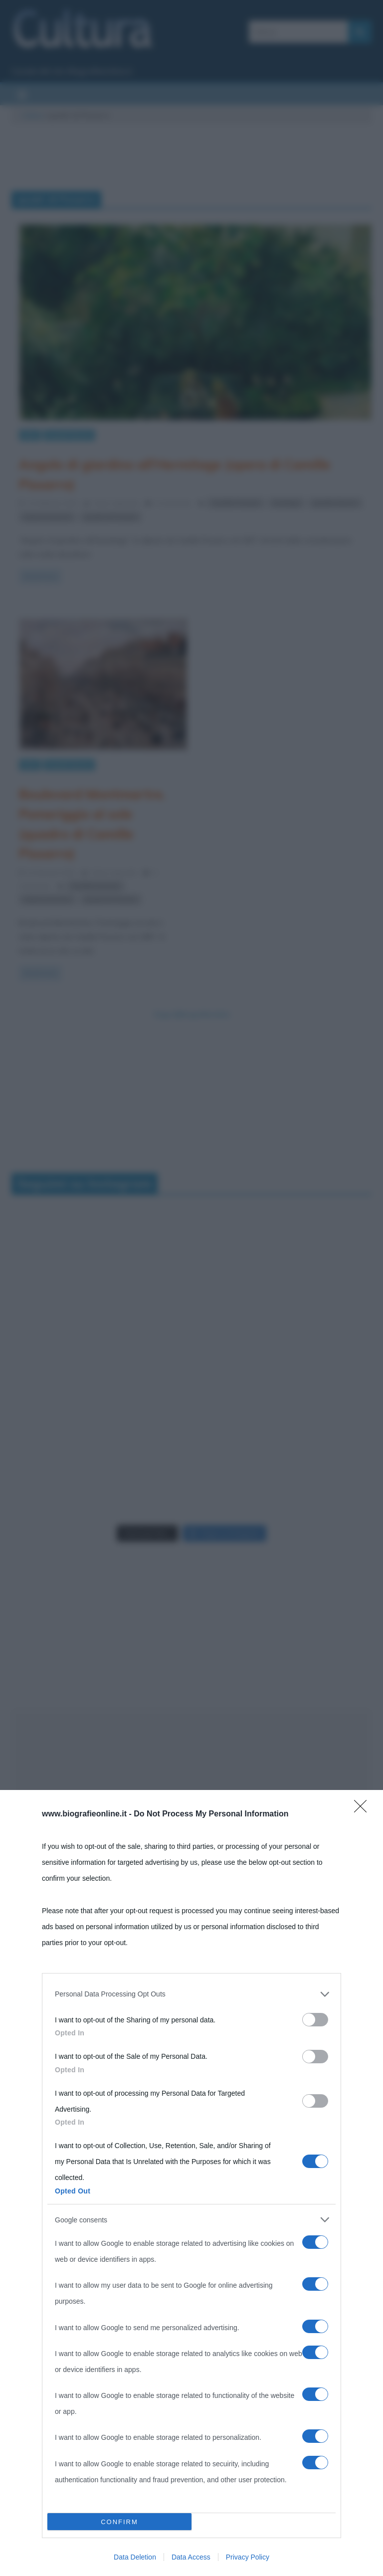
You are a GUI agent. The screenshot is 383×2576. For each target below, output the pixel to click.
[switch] (315, 2019)
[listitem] (191, 1994)
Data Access (191, 2557)
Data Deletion (135, 2557)
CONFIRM (119, 2522)
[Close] (363, 1809)
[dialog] (191, 2183)
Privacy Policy (247, 2557)
